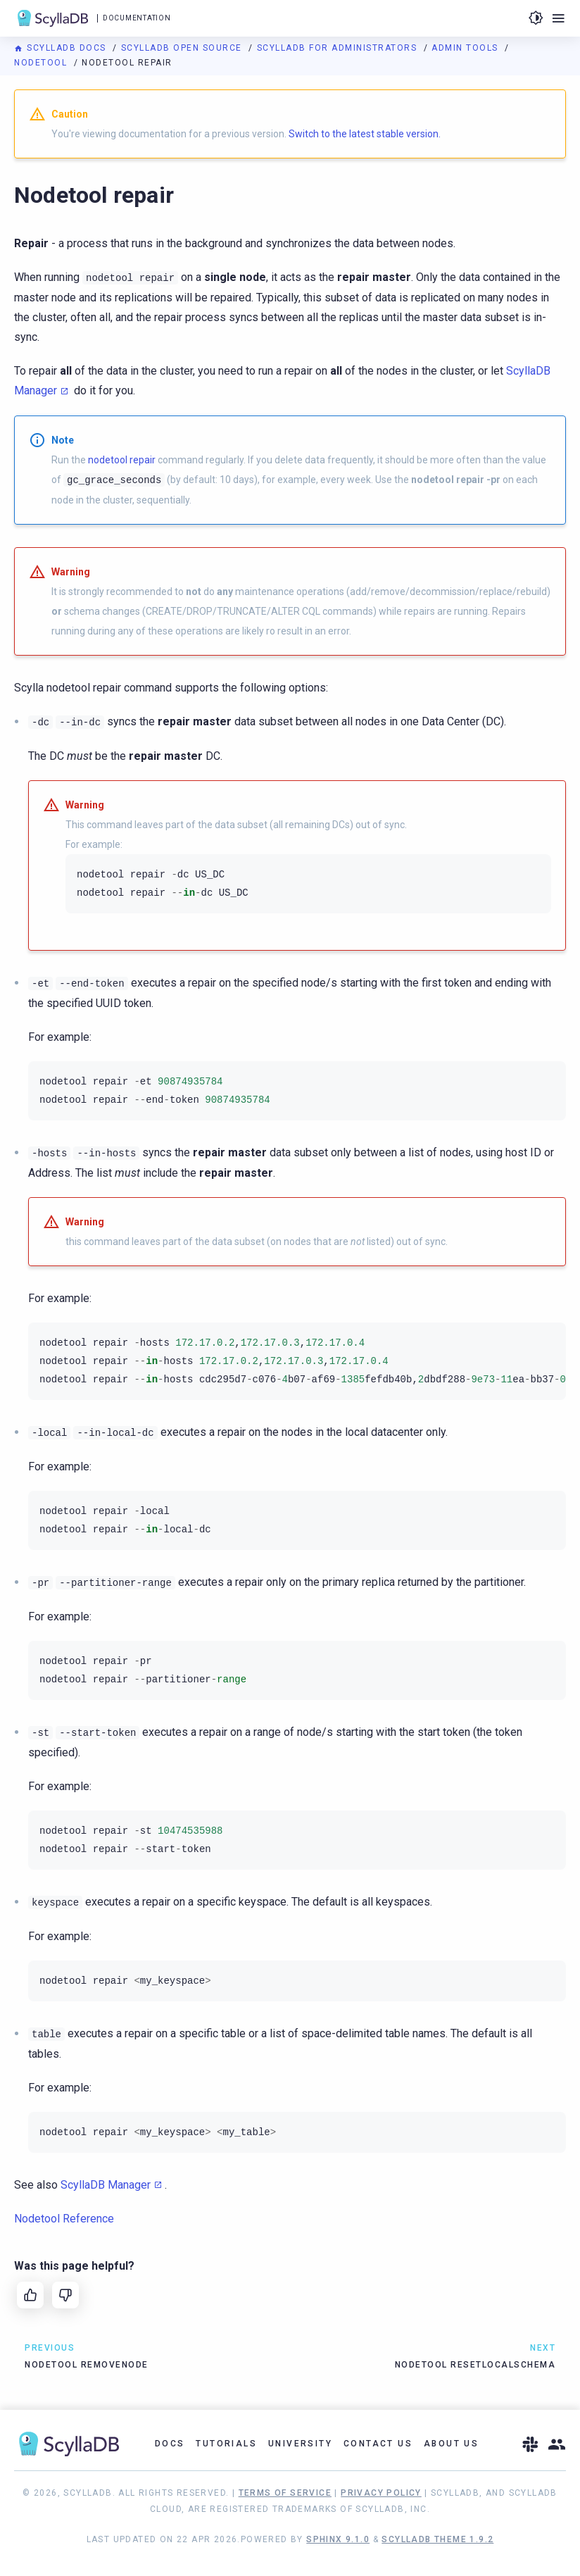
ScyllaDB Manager (106, 2185)
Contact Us (377, 2444)
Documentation (136, 18)
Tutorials (226, 2444)
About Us (451, 2444)
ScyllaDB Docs (61, 48)
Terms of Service (285, 2493)
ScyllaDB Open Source (183, 48)
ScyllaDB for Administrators (338, 48)
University (300, 2444)
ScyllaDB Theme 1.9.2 (437, 2539)
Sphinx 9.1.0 (338, 2539)
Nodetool (42, 63)
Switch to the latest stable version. (365, 133)
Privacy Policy (381, 2493)
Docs (170, 2444)
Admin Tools (466, 48)
